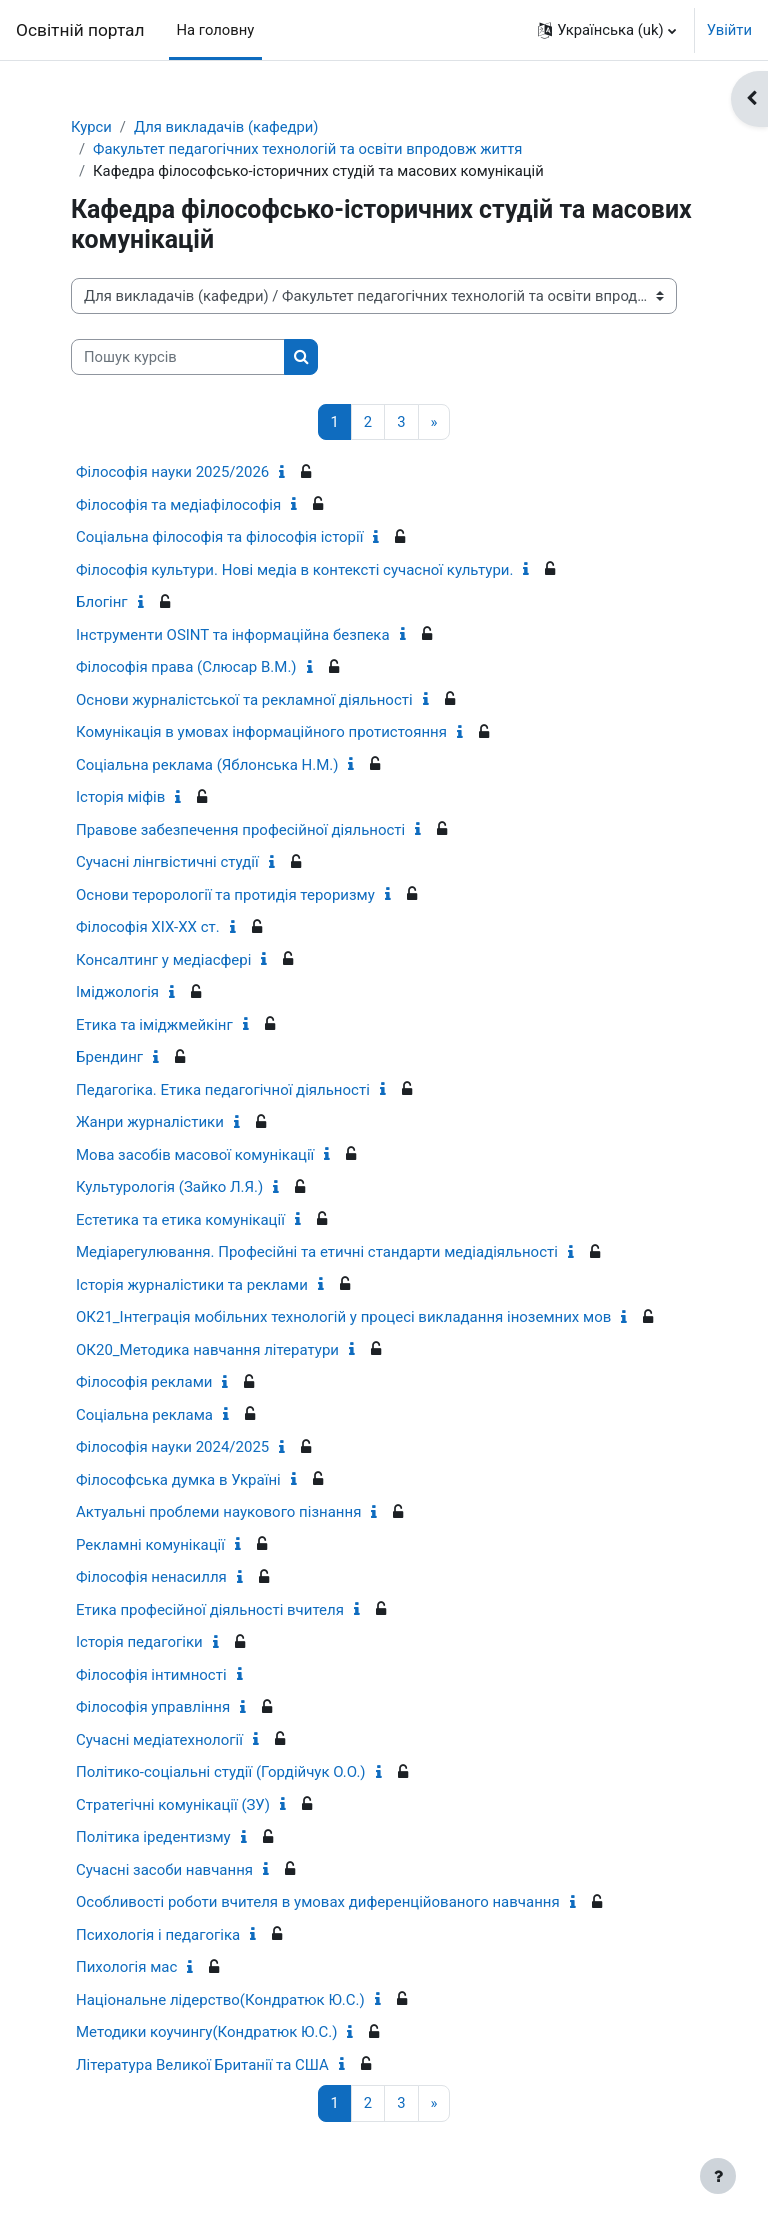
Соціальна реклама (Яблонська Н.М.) (207, 765)
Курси (91, 127)
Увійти (729, 30)
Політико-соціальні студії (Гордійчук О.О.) (221, 1772)
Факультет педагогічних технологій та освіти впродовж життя (307, 149)
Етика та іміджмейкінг (154, 1025)
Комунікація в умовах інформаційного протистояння (261, 732)
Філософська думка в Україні (178, 1480)
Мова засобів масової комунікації (195, 1155)
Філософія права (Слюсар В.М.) (186, 667)
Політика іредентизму (153, 1837)
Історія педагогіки (139, 1642)
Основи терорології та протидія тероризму (225, 895)
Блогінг (102, 602)
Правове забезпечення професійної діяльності (240, 830)
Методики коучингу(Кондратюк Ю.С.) (206, 2032)
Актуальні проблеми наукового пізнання (218, 1512)
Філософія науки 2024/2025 (172, 1447)
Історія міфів (120, 797)
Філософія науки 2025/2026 (172, 472)
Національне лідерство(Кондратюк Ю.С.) (220, 2000)
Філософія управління (153, 1707)
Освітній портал (80, 30)
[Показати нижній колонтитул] (718, 2176)
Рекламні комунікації (150, 1545)
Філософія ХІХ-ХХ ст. (148, 927)
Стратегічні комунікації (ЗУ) (173, 1805)
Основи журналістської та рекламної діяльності (244, 700)
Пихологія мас (126, 1967)
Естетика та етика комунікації (180, 1220)
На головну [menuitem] (216, 30)
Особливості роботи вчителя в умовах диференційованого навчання (318, 1902)
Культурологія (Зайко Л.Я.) (169, 1187)
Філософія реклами (144, 1382)
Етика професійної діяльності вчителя (210, 1610)
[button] (607, 30)
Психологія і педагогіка (158, 1935)
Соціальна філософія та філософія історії (219, 537)
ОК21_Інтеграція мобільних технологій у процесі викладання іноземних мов (343, 1317)
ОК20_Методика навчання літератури (207, 1350)
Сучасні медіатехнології (159, 1740)
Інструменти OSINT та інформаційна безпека (233, 635)
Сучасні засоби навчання (164, 1870)
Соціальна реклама (144, 1415)
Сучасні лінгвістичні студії (167, 862)
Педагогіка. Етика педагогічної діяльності (223, 1090)
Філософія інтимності (151, 1675)
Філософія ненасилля (151, 1577)
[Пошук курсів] (178, 357)
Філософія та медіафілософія (178, 505)
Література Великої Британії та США (202, 2065)
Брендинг (109, 1057)
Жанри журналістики (150, 1122)
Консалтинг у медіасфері (163, 960)
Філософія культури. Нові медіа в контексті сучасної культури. (294, 570)
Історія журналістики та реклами (192, 1285)
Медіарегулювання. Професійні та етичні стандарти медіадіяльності (317, 1252)
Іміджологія (117, 992)
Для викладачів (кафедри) (226, 127)
